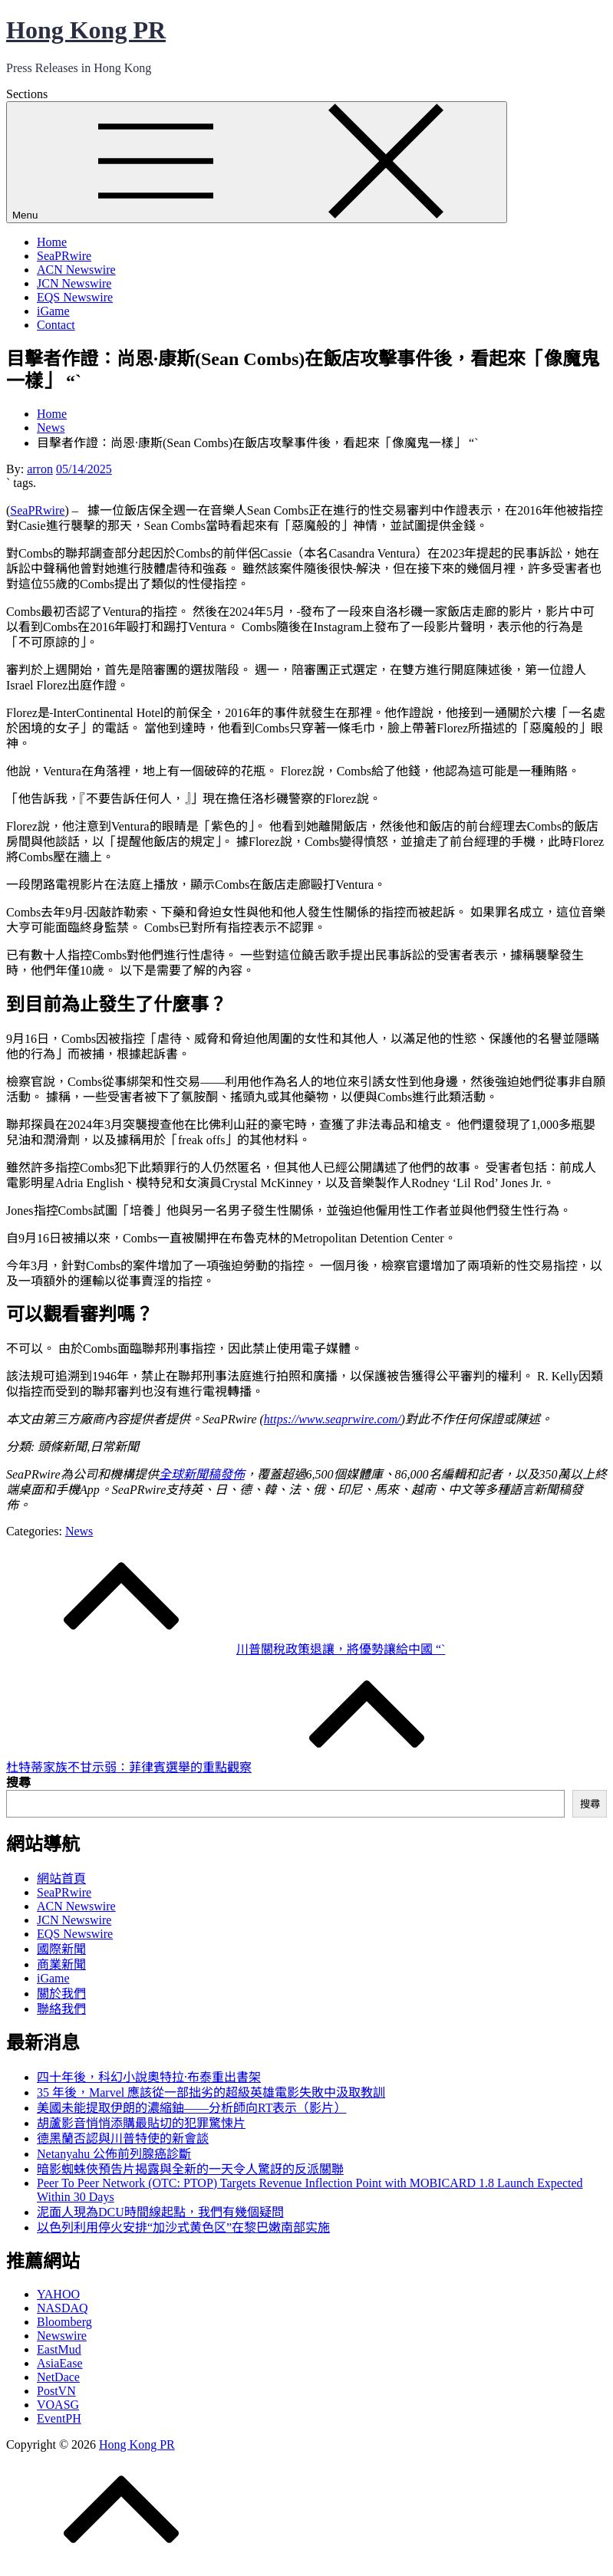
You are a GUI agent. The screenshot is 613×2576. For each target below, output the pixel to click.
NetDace (58, 2377)
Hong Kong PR (86, 30)
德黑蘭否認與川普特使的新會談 (123, 2138)
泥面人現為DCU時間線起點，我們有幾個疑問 (160, 2212)
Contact (56, 324)
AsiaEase (60, 2363)
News (79, 1531)
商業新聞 (61, 1964)
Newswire (62, 2335)
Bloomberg (64, 2321)
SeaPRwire (64, 255)
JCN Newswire (74, 283)
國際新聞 (61, 1949)
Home (52, 241)
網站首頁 (61, 1878)
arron (40, 468)
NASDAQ (62, 2307)
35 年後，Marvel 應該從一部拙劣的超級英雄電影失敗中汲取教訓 (211, 2092)
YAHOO (58, 2294)
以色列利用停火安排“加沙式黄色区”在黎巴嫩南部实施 (183, 2227)
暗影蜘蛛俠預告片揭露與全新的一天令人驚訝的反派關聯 (190, 2169)
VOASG (58, 2404)
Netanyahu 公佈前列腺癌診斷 (114, 2153)
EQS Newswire (75, 297)
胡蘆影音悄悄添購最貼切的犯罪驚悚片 (141, 2123)
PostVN (56, 2390)
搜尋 (18, 1782)
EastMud (59, 2349)
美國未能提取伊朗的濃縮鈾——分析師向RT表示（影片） (191, 2107)
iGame (53, 310)
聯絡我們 (61, 2008)
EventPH (59, 2418)
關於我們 (61, 1993)
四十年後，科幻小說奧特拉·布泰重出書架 (149, 2077)
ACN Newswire (76, 269)
